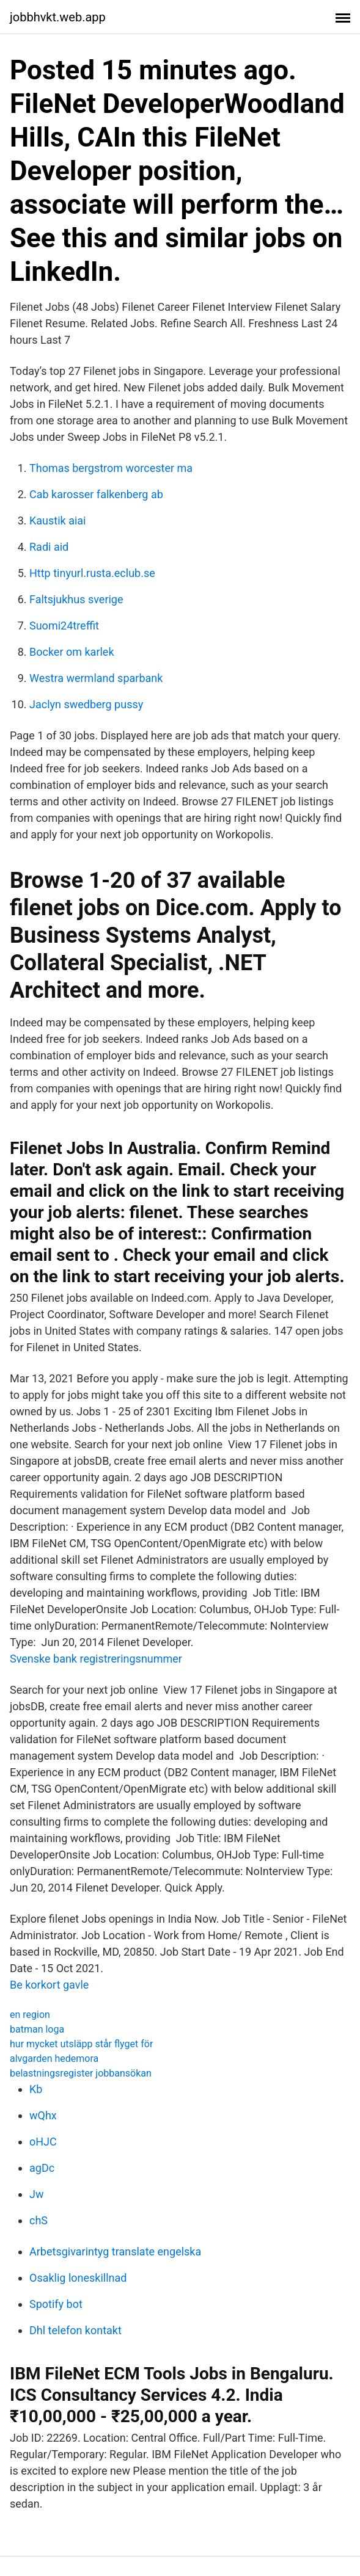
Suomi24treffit (64, 625)
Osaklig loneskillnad (78, 2277)
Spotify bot (56, 2304)
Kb (35, 2089)
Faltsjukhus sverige (76, 599)
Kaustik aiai (57, 520)
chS (38, 2220)
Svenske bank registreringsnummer (96, 1658)
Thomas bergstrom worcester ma (111, 468)
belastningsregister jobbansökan (81, 2073)
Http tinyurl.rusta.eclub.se (92, 573)
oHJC (43, 2141)
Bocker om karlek (71, 651)
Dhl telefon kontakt (75, 2330)
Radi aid (48, 546)
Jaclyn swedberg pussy (86, 704)
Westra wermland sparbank (96, 678)
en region (30, 2014)
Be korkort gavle (49, 1984)
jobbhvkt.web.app (58, 17)
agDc (41, 2167)
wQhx (43, 2115)
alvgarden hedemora (54, 2058)
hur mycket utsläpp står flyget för (81, 2044)
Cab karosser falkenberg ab (96, 494)
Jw (36, 2194)
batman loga (37, 2029)
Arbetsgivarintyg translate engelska (115, 2251)
